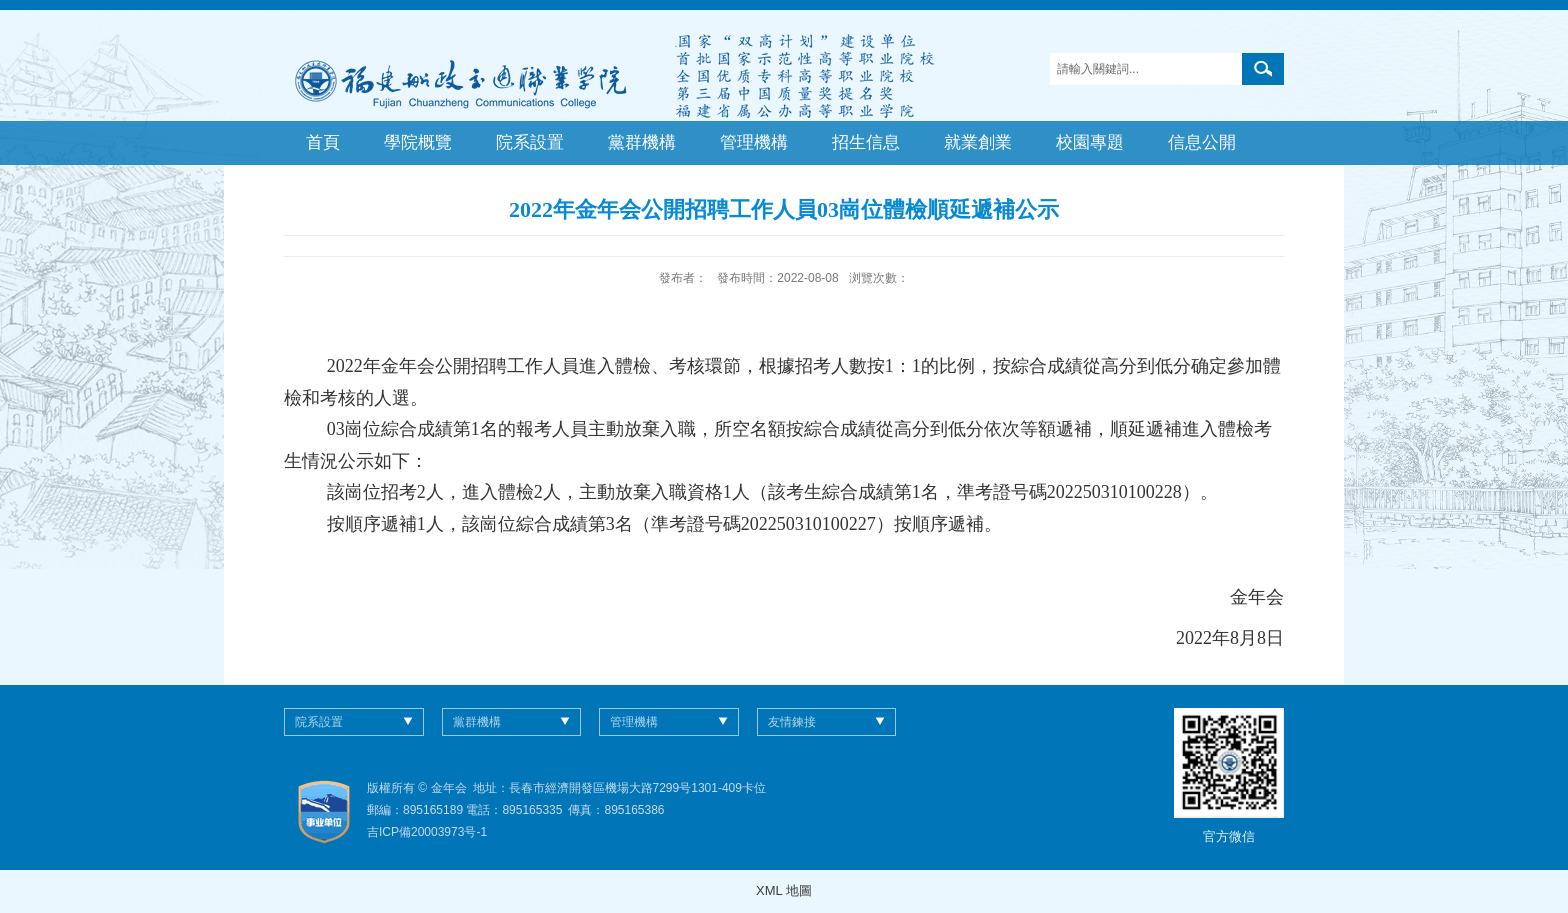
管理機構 (754, 142)
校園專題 (1090, 142)
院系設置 (530, 142)
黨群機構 (642, 142)
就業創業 (978, 142)
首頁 (323, 142)
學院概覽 (418, 142)
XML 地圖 (784, 890)
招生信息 (866, 142)
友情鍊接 (792, 722)
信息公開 (1202, 142)
